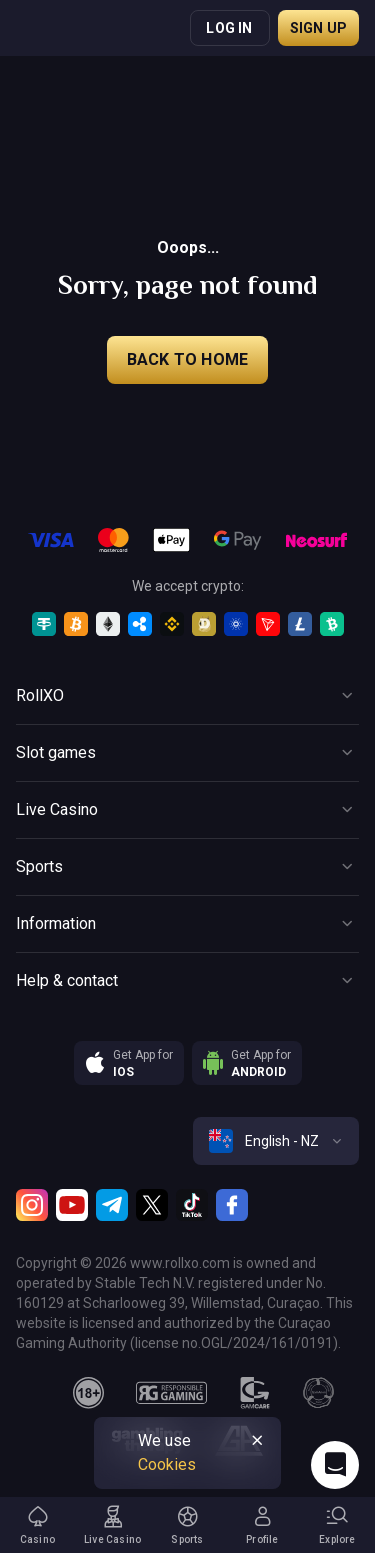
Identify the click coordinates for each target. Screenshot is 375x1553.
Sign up (318, 28)
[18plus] (89, 1393)
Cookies (167, 1464)
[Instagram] (32, 1205)
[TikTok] (192, 1205)
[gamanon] (319, 1393)
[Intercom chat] (335, 1465)
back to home (187, 359)
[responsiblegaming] (171, 1393)
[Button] (187, 696)
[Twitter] (152, 1205)
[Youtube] (72, 1205)
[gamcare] (255, 1393)
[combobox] (276, 1141)
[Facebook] (232, 1205)
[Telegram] (112, 1205)
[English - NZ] (276, 1141)
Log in (229, 28)
